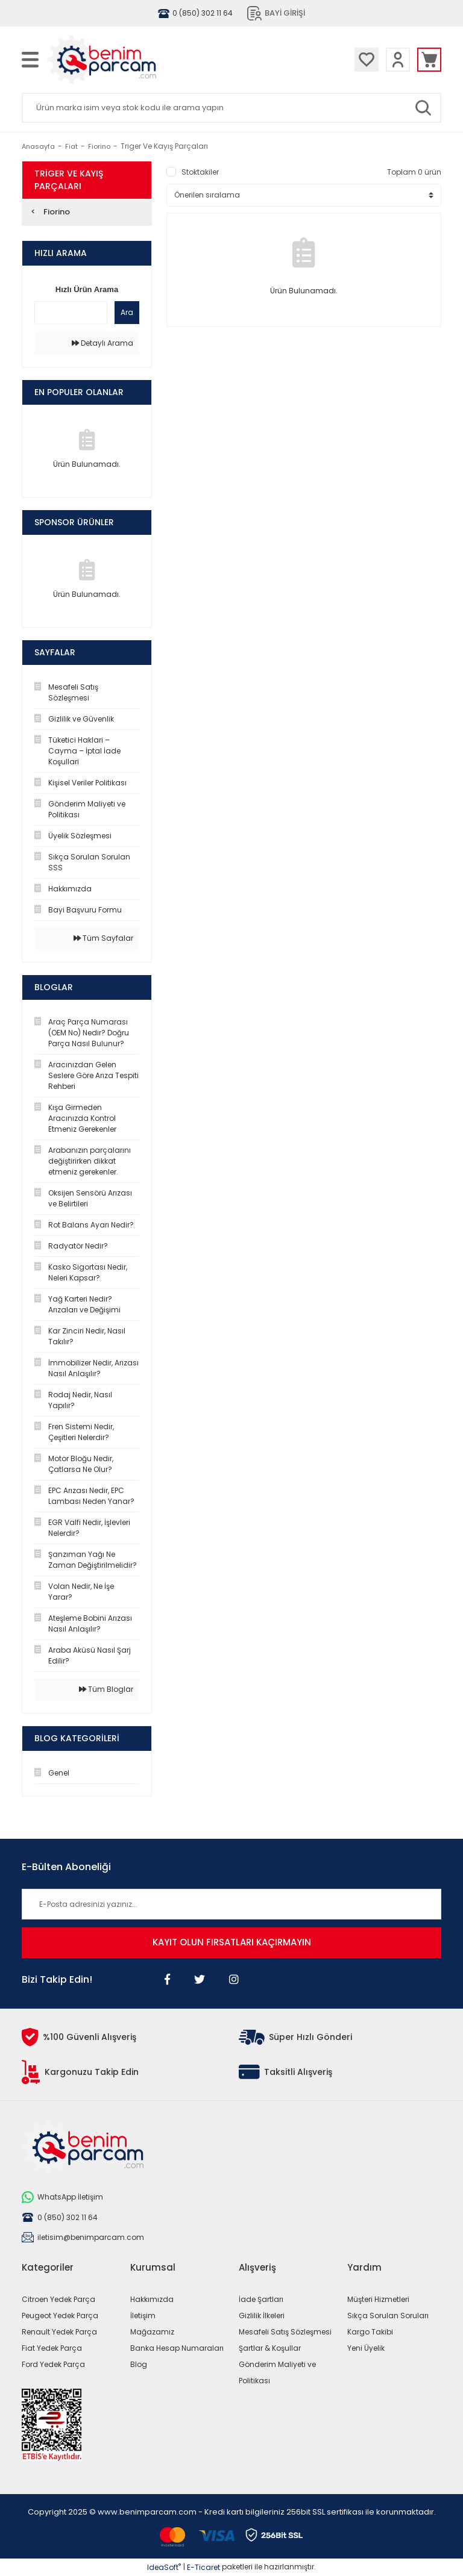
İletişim (143, 2315)
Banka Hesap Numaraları (177, 2348)
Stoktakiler (200, 172)
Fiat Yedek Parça (52, 2348)
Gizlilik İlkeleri (262, 2315)
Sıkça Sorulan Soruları (388, 2315)
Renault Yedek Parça (59, 2332)
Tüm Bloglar (106, 1689)
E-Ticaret (203, 2567)
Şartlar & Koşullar (270, 2348)
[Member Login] (398, 59)
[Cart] (429, 60)
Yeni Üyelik (366, 2348)
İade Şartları (261, 2299)
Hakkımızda (152, 2299)
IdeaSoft (164, 2567)
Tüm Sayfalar (103, 938)
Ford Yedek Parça (53, 2364)
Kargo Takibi (370, 2332)
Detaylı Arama (102, 343)
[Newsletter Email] (231, 1904)
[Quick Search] (70, 312)
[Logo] (136, 60)
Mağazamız (152, 2332)
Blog (138, 2364)
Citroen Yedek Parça (58, 2299)
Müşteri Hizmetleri (378, 2299)
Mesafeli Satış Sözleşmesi (285, 2332)
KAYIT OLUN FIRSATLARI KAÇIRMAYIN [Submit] (232, 1942)
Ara (127, 312)
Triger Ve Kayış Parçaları (164, 146)
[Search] (231, 108)
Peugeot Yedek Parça (60, 2315)
